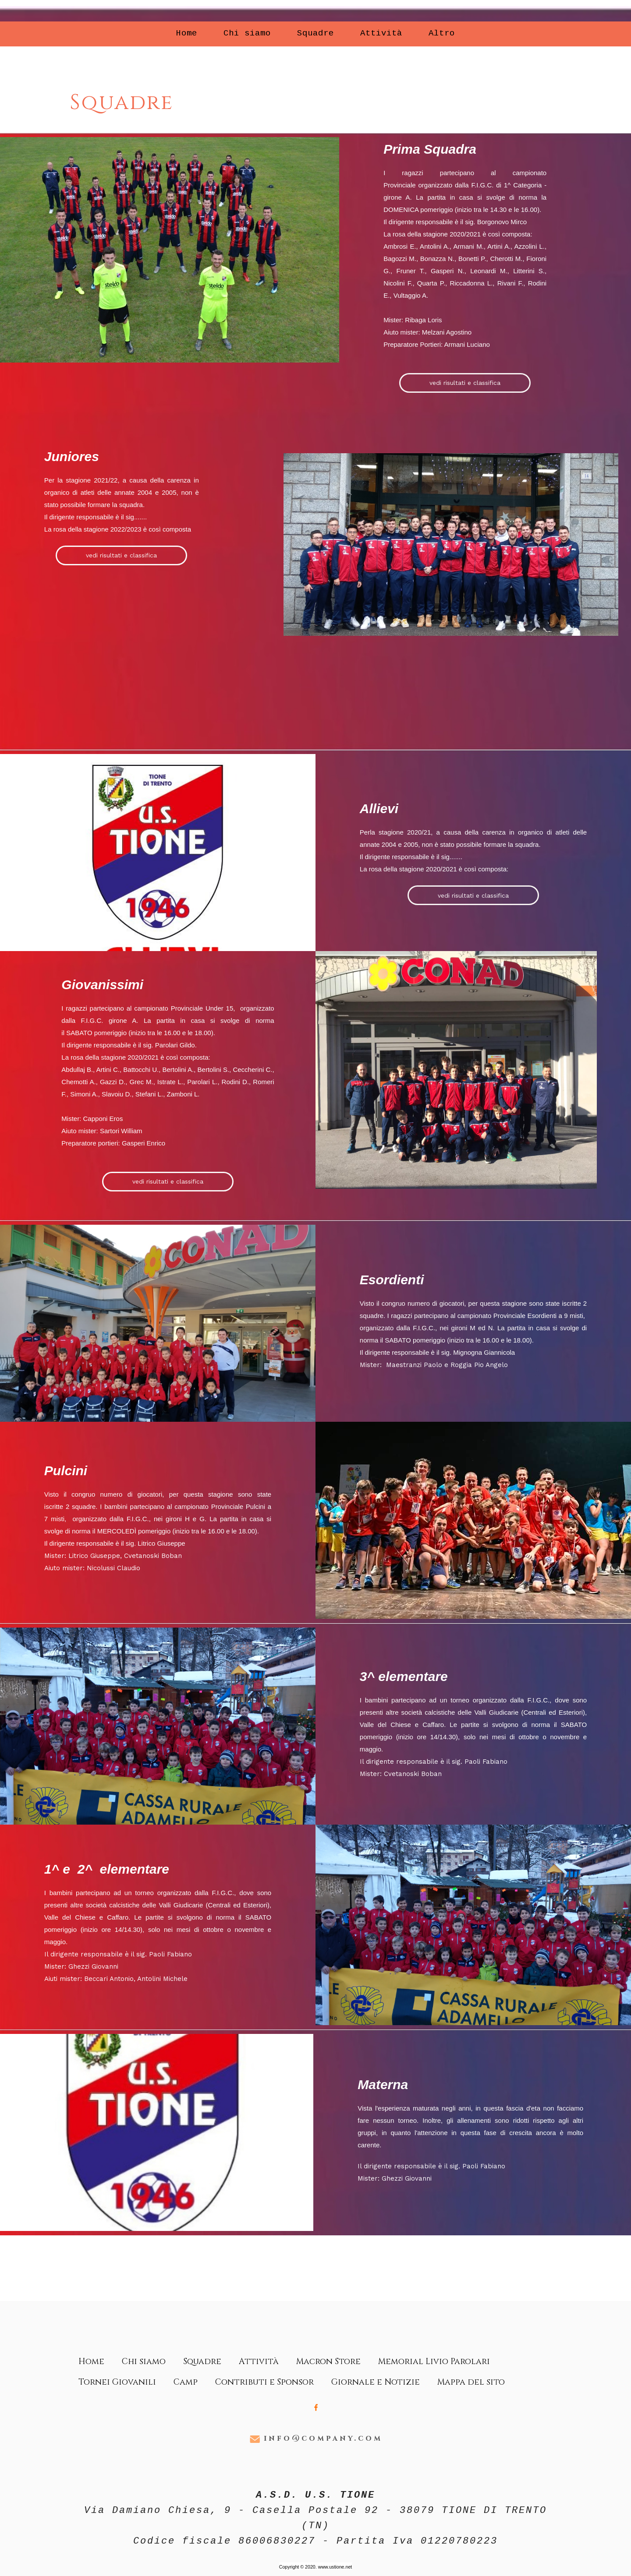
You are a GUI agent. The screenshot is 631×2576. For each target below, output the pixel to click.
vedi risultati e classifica (464, 382)
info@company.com (323, 2438)
